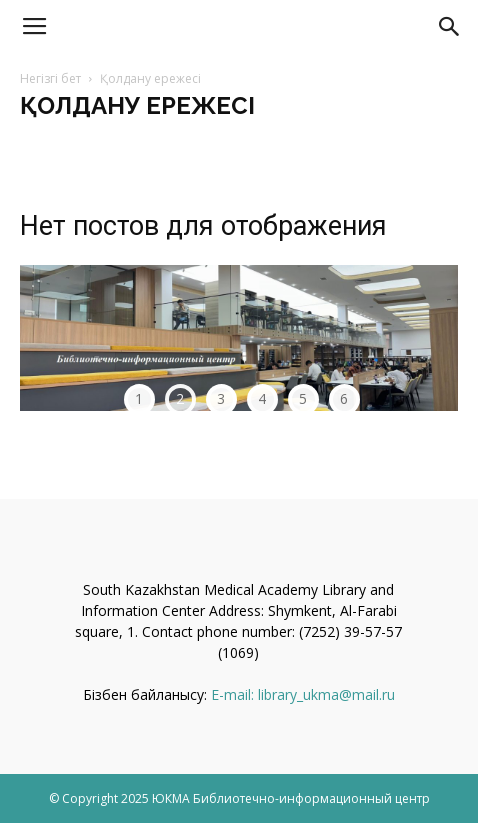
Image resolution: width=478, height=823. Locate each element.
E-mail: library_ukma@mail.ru (303, 694)
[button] (450, 27)
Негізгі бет (50, 78)
